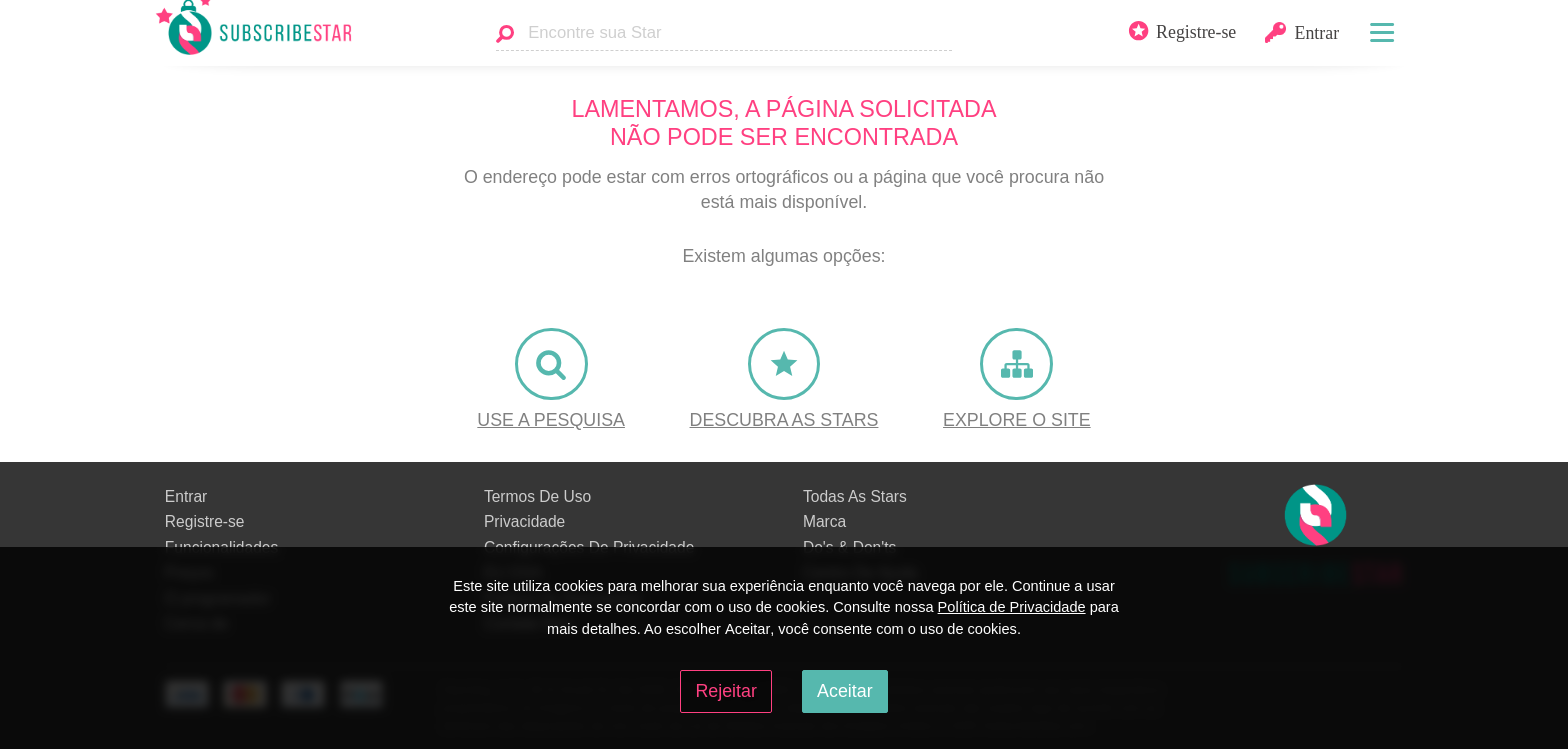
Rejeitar (725, 691)
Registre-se (205, 521)
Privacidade (524, 521)
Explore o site (1017, 420)
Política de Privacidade (1012, 607)
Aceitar (845, 691)
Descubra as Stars (784, 420)
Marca (824, 521)
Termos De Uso (537, 496)
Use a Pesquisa (551, 420)
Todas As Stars (855, 496)
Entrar (186, 496)
